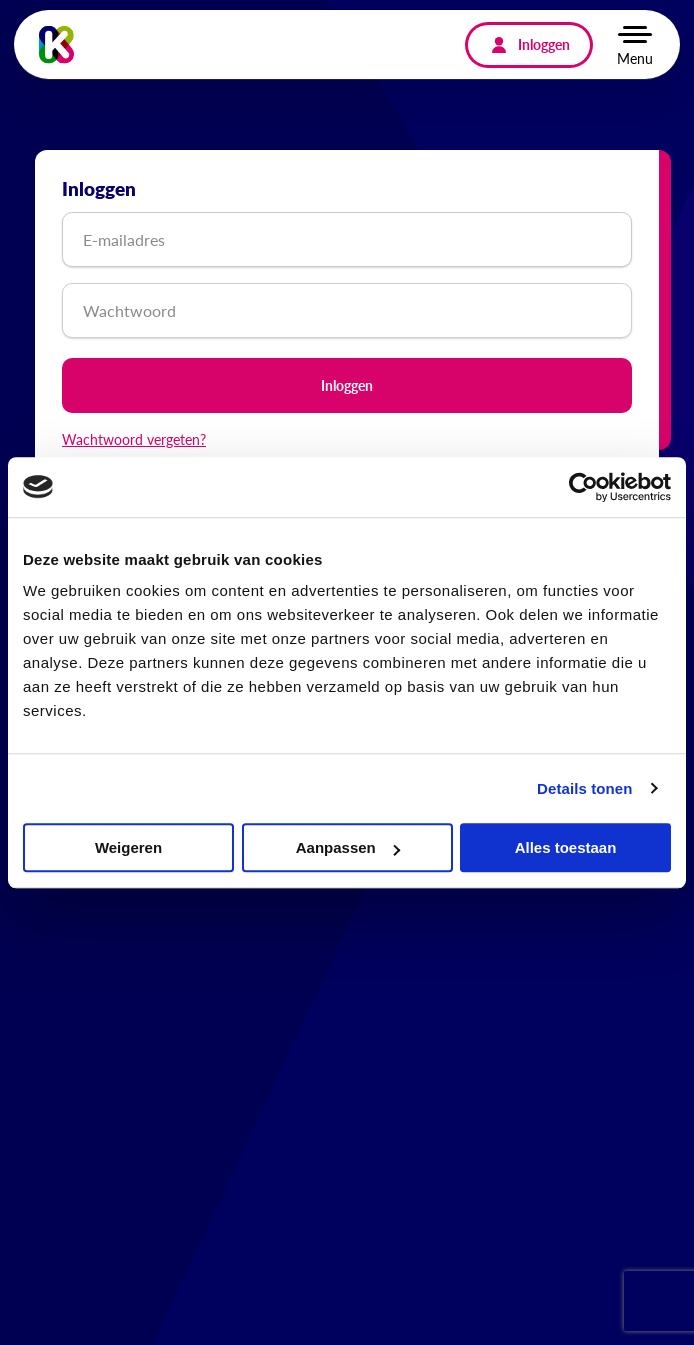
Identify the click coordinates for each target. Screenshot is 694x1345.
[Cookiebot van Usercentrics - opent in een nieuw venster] (583, 487)
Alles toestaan (566, 847)
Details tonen (584, 788)
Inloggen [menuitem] (544, 44)
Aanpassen (348, 847)
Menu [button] (635, 58)
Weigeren (128, 847)
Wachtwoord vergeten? (134, 439)
